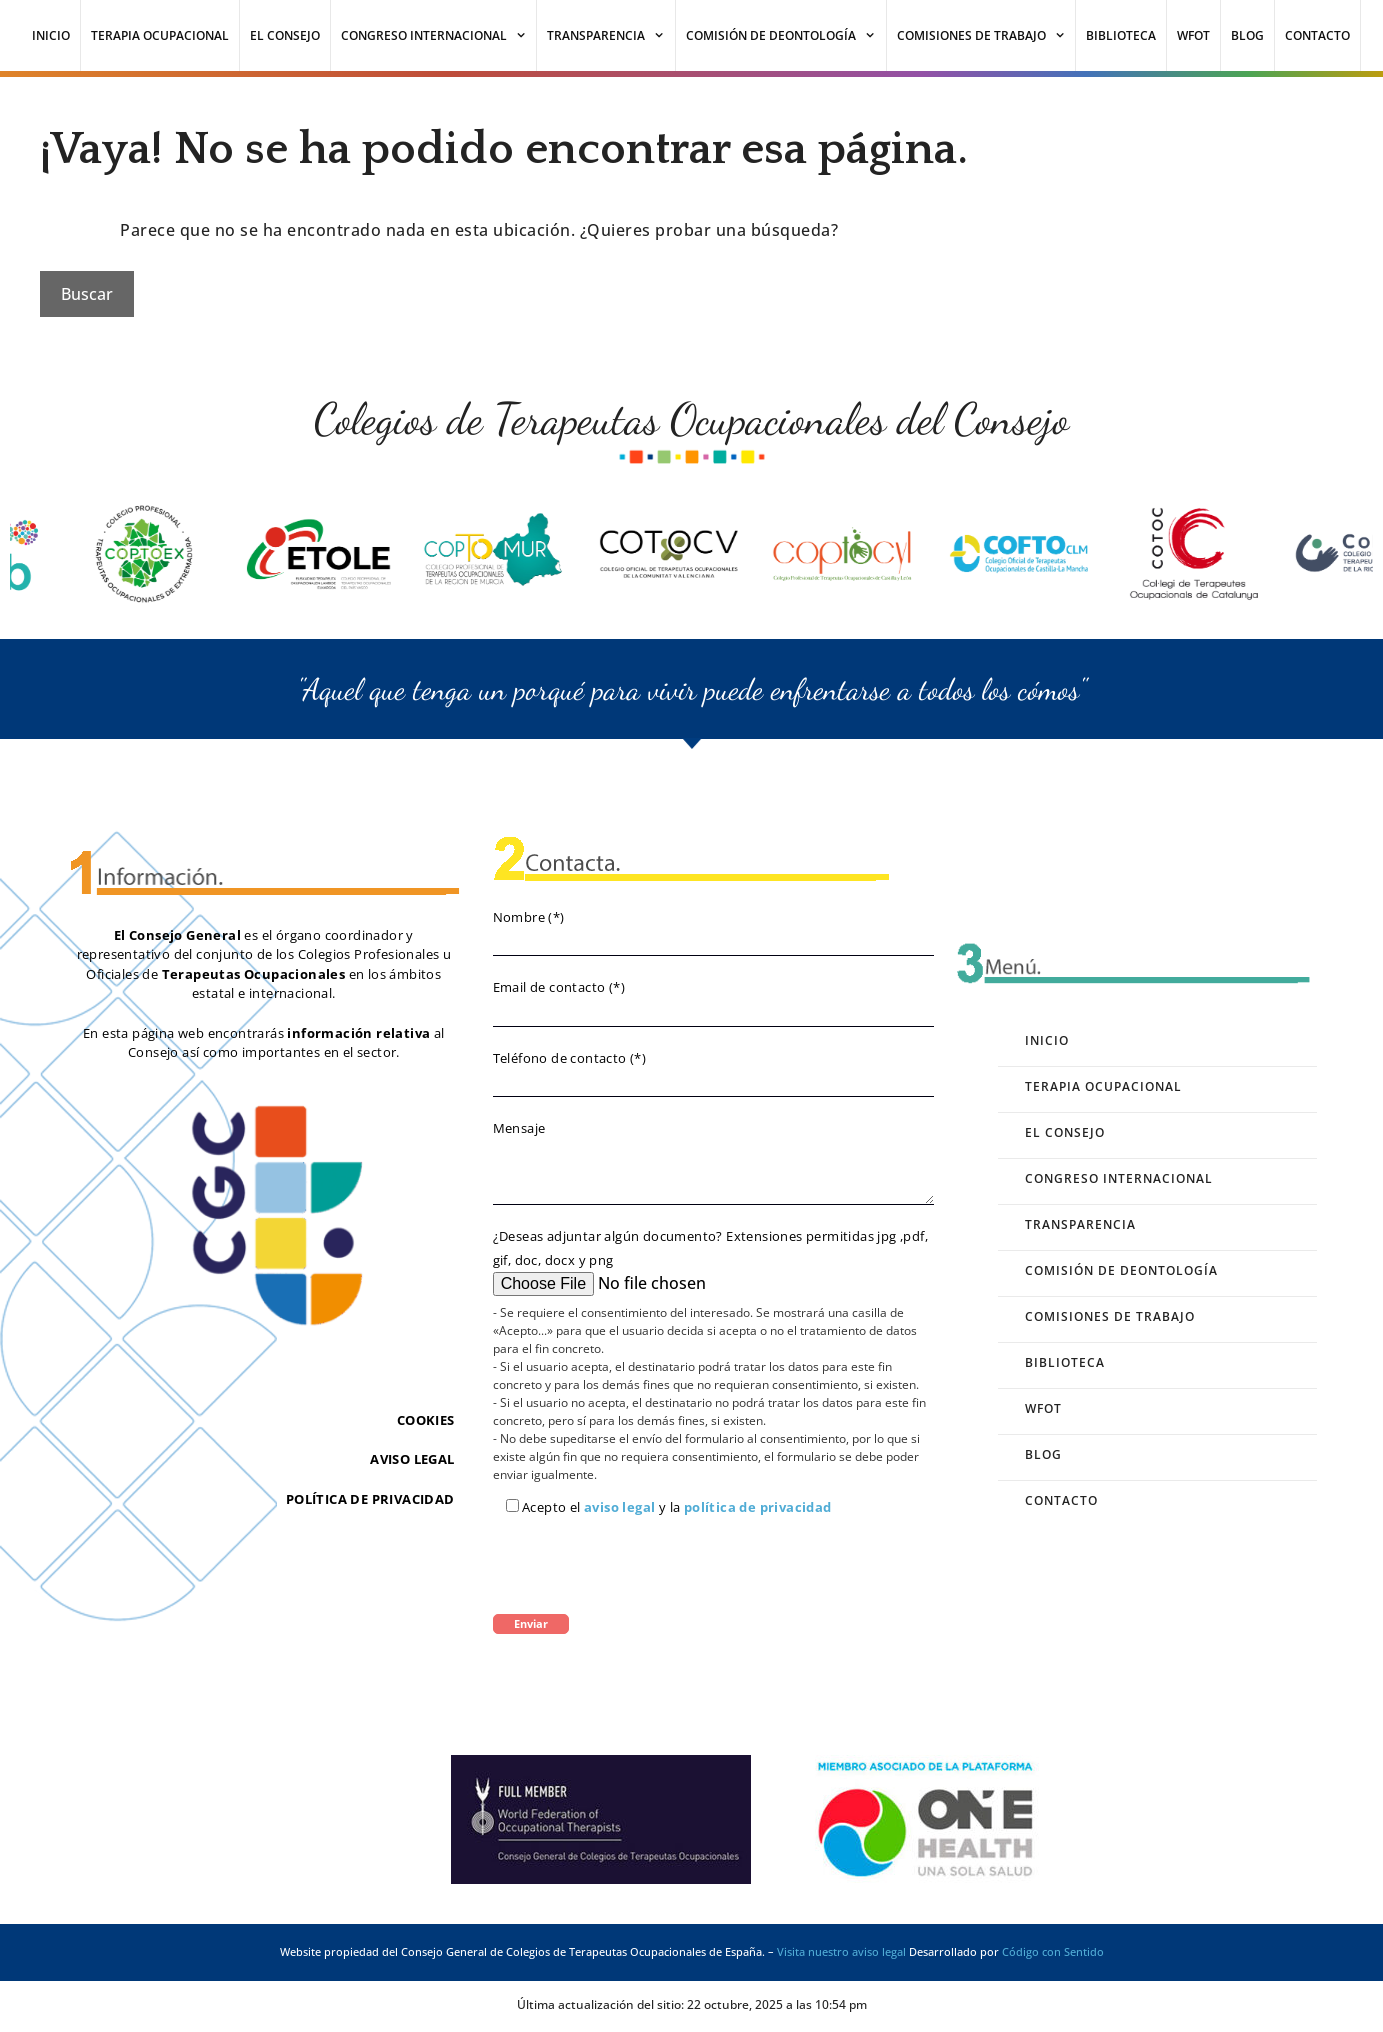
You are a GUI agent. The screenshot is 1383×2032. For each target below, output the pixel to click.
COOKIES (426, 1420)
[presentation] (645, 1565)
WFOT (1193, 35)
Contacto (1317, 35)
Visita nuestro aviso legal (841, 1951)
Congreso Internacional (439, 35)
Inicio (51, 35)
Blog (1247, 35)
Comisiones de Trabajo (986, 35)
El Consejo (285, 35)
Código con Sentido (1053, 1951)
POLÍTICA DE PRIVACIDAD (370, 1499)
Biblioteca (1121, 35)
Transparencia (611, 35)
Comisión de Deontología (786, 35)
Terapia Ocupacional (160, 35)
